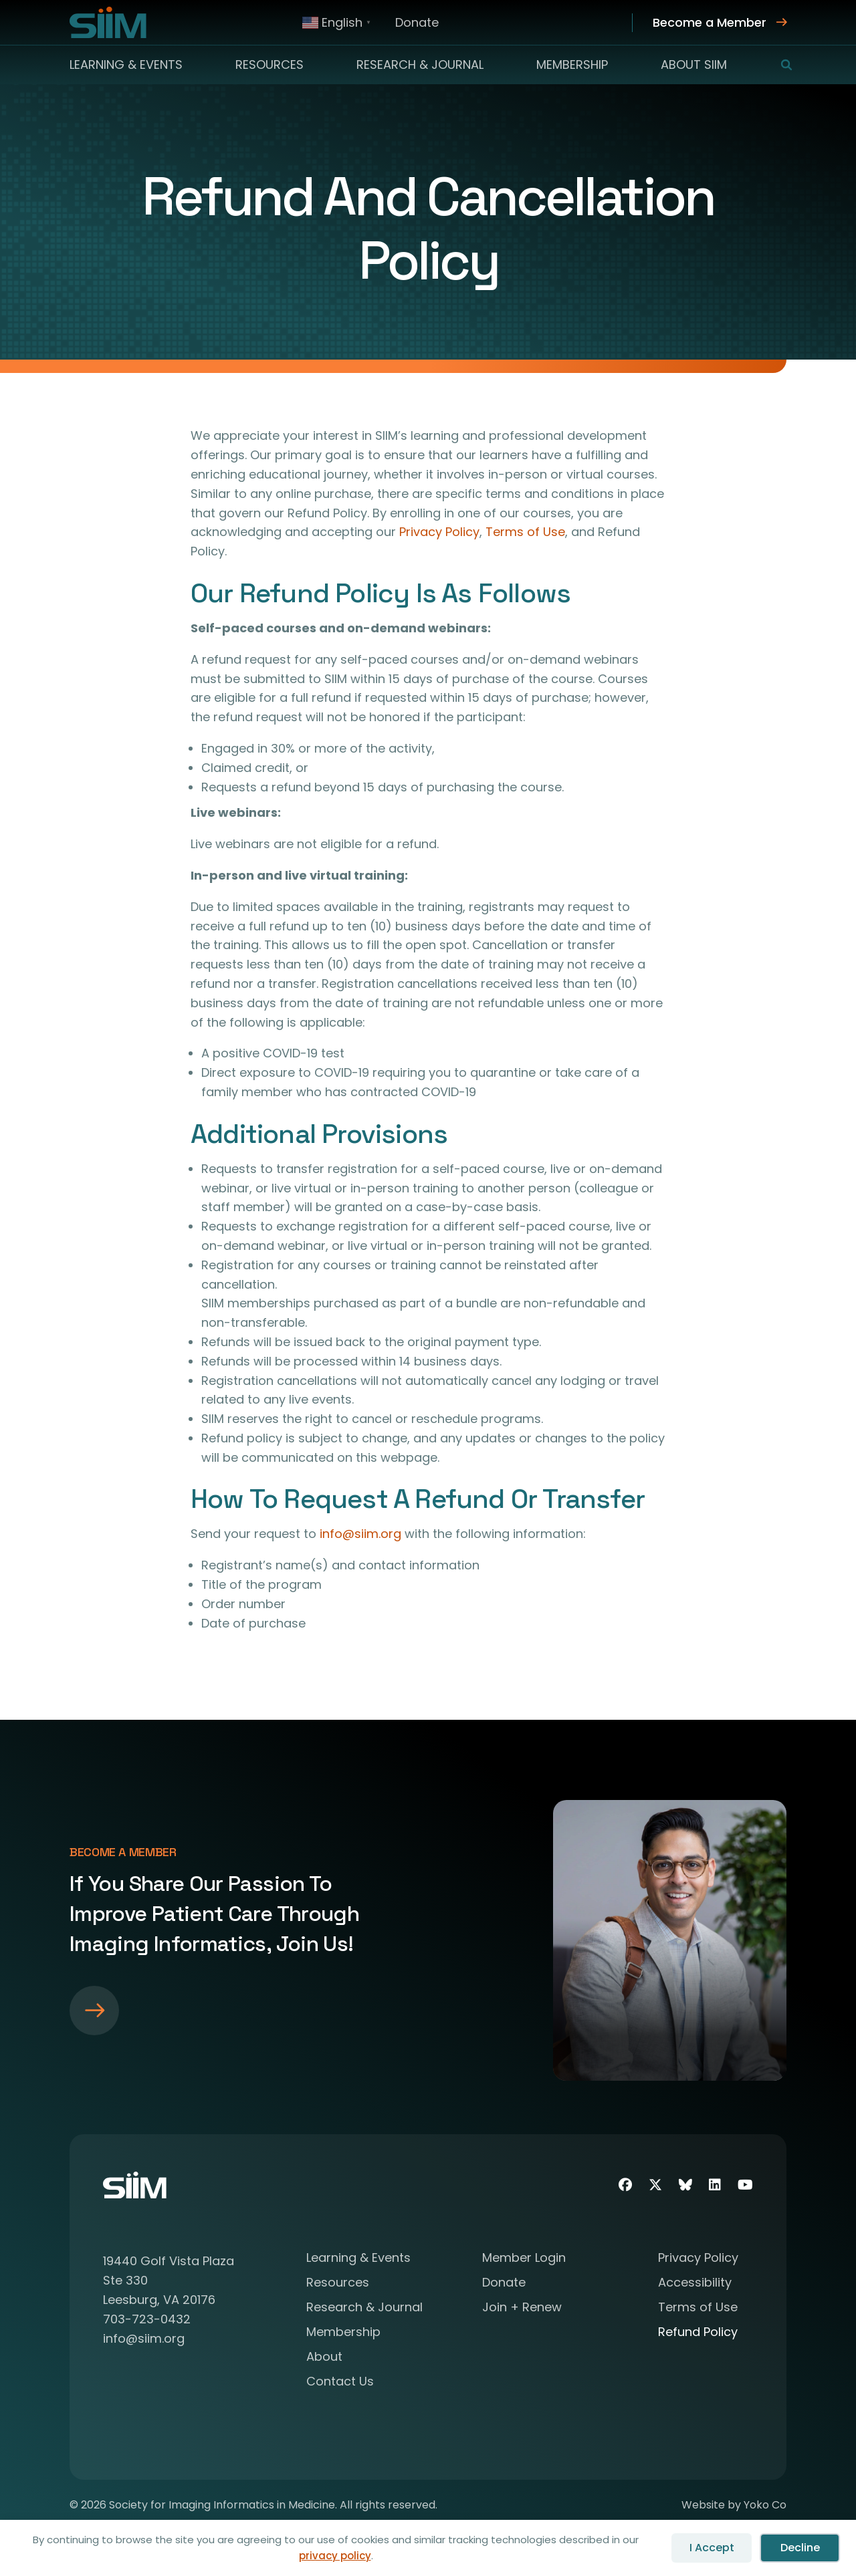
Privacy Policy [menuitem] (698, 2259)
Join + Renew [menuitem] (522, 2308)
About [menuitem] (324, 2358)
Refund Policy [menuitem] (698, 2333)
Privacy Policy (439, 531)
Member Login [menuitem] (524, 2259)
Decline (800, 2547)
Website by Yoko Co (733, 2505)
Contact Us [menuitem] (340, 2382)
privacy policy (335, 2556)
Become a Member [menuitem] (709, 22)
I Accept (711, 2547)
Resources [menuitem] (269, 64)
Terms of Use (525, 531)
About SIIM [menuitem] (694, 64)
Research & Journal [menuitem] (420, 64)
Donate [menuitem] (417, 22)
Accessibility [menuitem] (695, 2284)
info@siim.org (360, 1533)
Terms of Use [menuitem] (698, 2308)
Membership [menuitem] (572, 64)
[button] (778, 65)
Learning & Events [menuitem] (126, 64)
